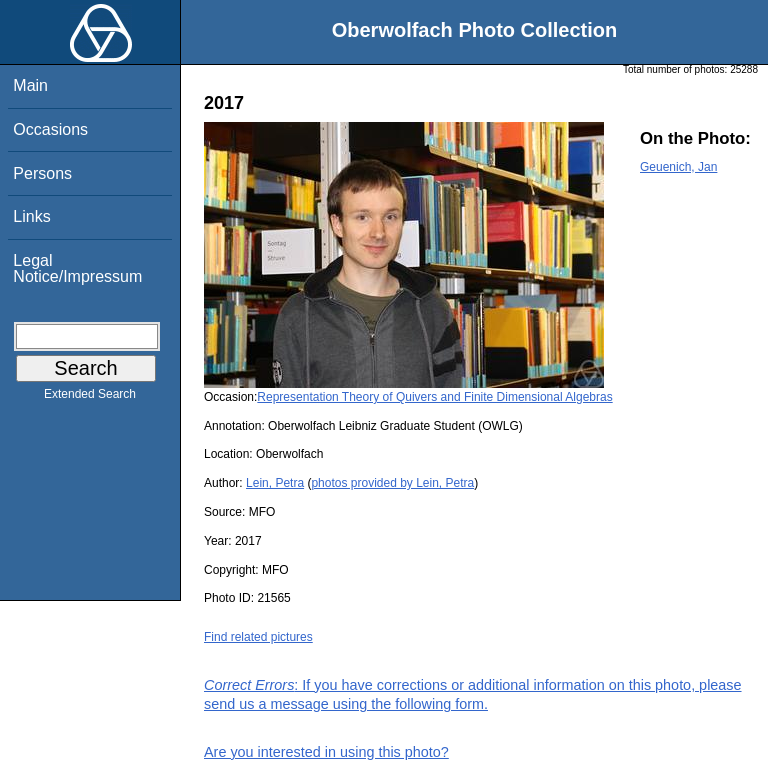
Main (30, 85)
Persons (42, 173)
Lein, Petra (275, 483)
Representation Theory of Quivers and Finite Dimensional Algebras (434, 397)
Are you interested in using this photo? (326, 752)
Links (31, 216)
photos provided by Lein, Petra (392, 483)
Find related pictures (258, 637)
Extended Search (90, 398)
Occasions (50, 129)
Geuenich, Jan (678, 167)
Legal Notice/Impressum (77, 268)
